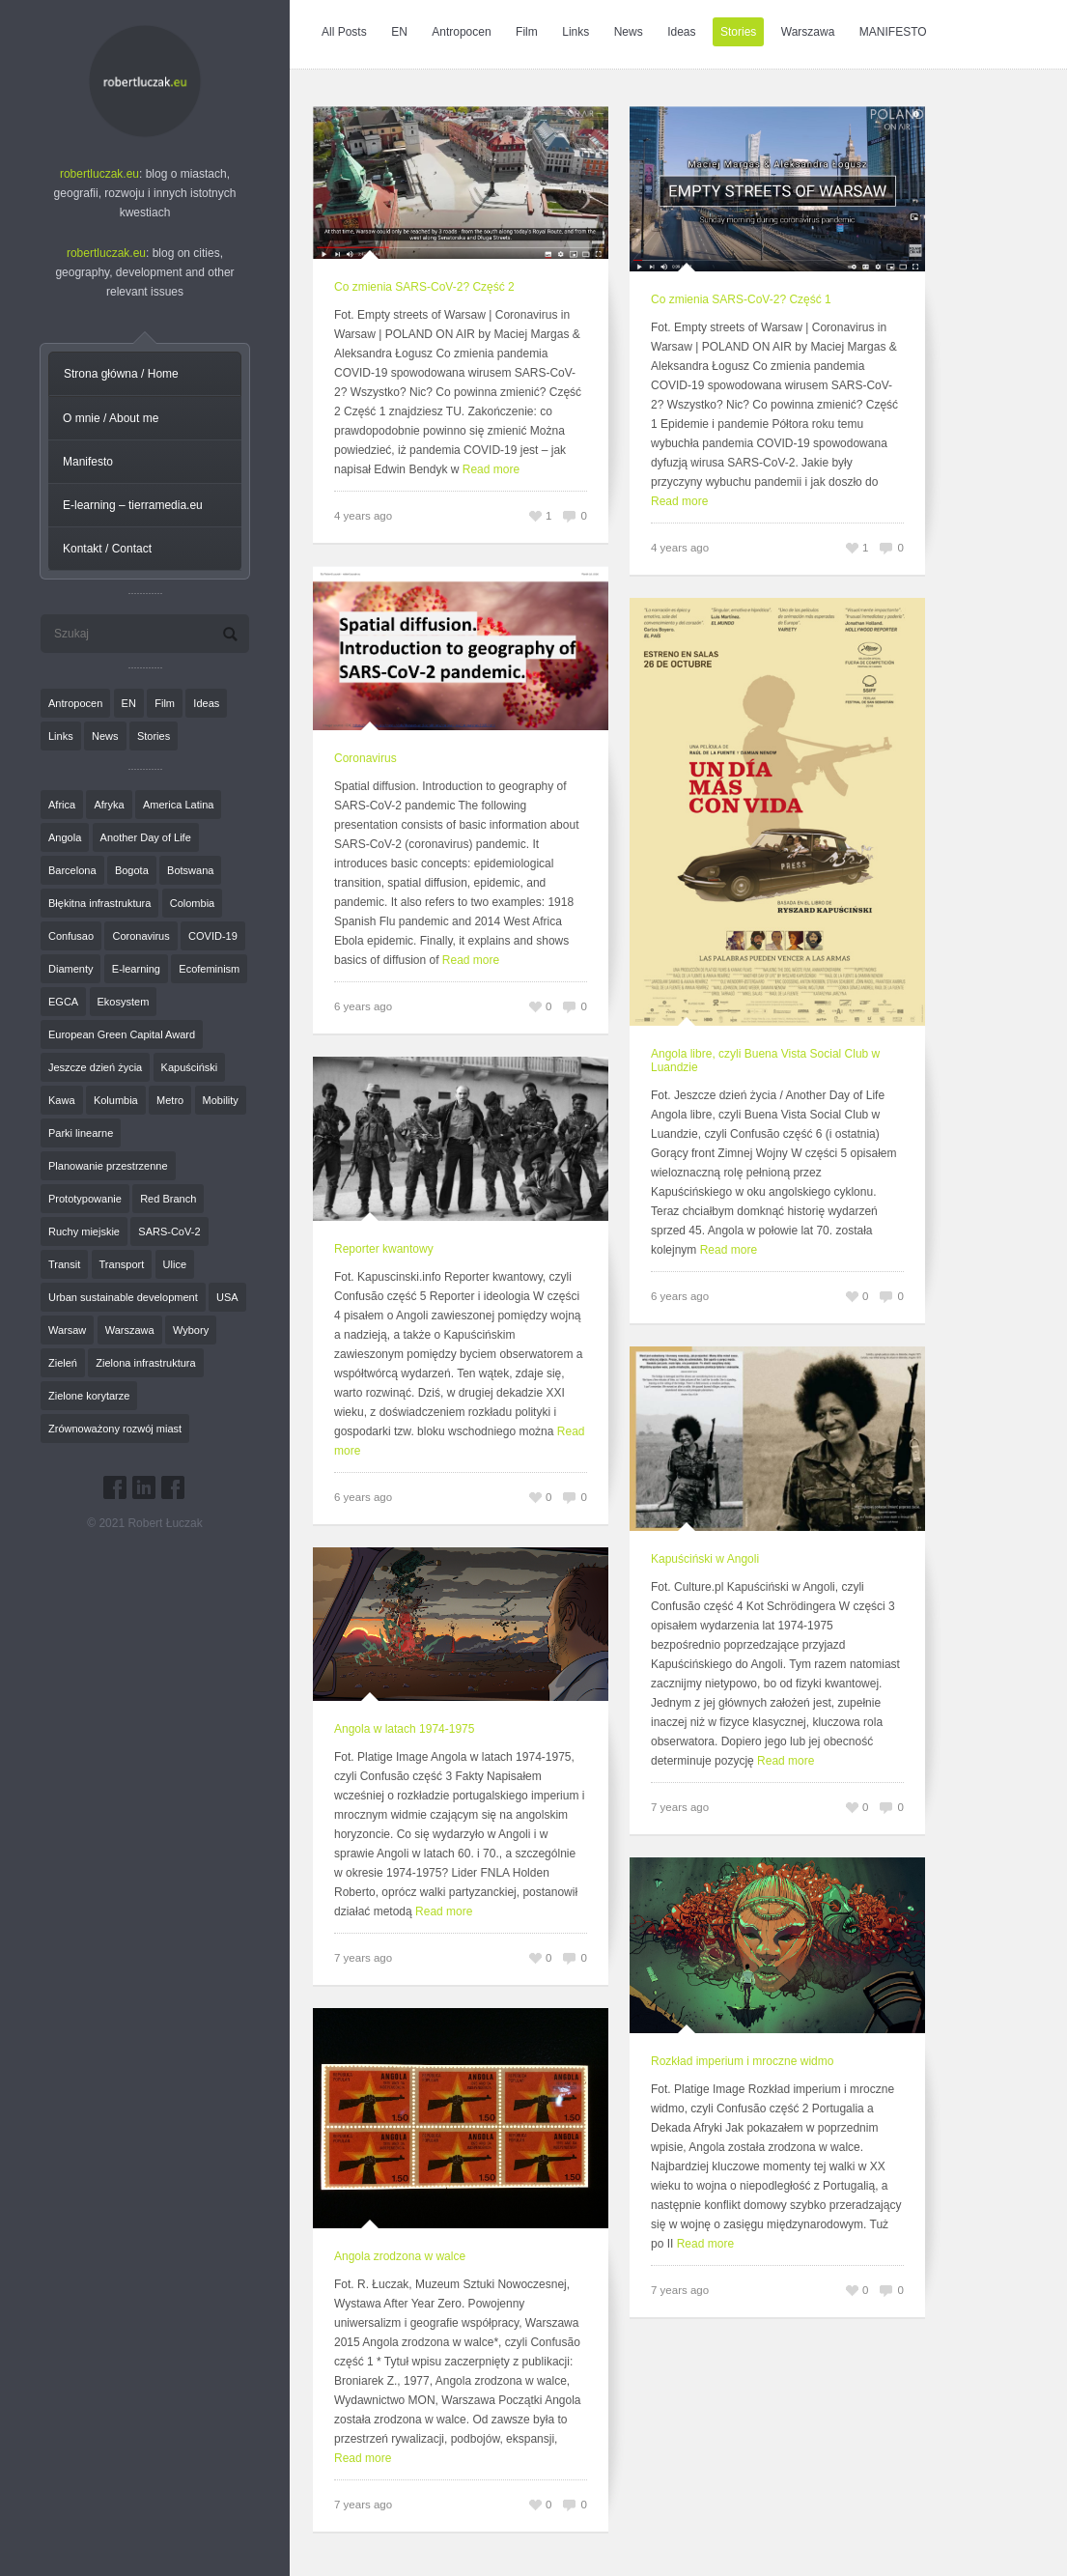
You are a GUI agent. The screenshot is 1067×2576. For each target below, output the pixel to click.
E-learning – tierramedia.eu (133, 505)
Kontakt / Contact (107, 548)
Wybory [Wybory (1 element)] (191, 1330)
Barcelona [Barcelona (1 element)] (72, 870)
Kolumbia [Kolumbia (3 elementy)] (116, 1100)
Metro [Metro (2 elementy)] (169, 1100)
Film (527, 32)
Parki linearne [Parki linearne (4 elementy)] (80, 1133)
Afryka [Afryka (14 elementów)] (109, 804)
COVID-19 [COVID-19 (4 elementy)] (213, 936)
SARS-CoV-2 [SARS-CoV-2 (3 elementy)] (169, 1231)
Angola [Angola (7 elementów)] (64, 837)
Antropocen (461, 32)
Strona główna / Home (121, 374)
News (628, 32)
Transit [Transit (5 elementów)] (64, 1264)
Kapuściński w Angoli (705, 1559)
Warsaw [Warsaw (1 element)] (67, 1330)
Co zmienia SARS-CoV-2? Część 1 (741, 299)
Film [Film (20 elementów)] (164, 703)
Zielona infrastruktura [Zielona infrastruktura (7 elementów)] (145, 1363)
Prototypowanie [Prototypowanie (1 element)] (85, 1198)
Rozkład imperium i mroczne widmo (742, 2061)
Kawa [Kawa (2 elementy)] (61, 1100)
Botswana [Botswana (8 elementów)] (190, 870)
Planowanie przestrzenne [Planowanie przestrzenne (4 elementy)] (108, 1166)
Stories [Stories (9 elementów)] (153, 736)
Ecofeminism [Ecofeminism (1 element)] (209, 969)
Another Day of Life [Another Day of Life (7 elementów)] (145, 837)
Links (575, 32)
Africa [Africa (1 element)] (61, 804)
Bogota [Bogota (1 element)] (132, 870)
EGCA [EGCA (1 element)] (63, 1001)
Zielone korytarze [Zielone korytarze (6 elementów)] (88, 1395)
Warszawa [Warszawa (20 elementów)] (129, 1330)
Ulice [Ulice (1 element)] (174, 1264)
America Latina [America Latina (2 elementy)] (178, 804)
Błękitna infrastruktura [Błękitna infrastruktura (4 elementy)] (99, 903)
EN (399, 32)
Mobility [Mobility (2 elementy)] (221, 1100)
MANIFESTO (893, 32)
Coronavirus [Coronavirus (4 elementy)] (140, 936)
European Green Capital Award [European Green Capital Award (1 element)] (121, 1034)
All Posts (344, 32)
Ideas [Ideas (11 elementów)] (206, 703)
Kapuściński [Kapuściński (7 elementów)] (189, 1067)
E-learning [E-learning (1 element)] (136, 969)
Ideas (681, 32)
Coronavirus (365, 758)
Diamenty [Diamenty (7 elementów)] (70, 969)
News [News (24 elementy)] (105, 736)
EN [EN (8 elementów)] (129, 703)
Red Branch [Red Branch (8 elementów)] (168, 1198)
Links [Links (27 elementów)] (60, 736)
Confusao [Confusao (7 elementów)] (71, 936)
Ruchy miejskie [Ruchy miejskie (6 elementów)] (84, 1231)
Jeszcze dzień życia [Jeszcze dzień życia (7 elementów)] (95, 1067)
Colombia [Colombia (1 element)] (192, 903)
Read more (491, 469)
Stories (738, 32)
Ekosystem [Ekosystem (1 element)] (124, 1001)
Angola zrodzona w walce (399, 2256)
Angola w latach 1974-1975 (404, 1729)
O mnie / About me (110, 418)
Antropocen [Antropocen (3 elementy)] (75, 703)
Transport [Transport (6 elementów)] (122, 1264)
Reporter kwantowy (384, 1249)
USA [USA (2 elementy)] (227, 1297)
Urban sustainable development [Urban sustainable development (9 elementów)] (123, 1297)
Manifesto (88, 461)
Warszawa (808, 32)
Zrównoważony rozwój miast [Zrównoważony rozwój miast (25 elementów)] (115, 1428)
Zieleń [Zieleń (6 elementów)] (62, 1363)
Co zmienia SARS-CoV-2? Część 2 (424, 287)
